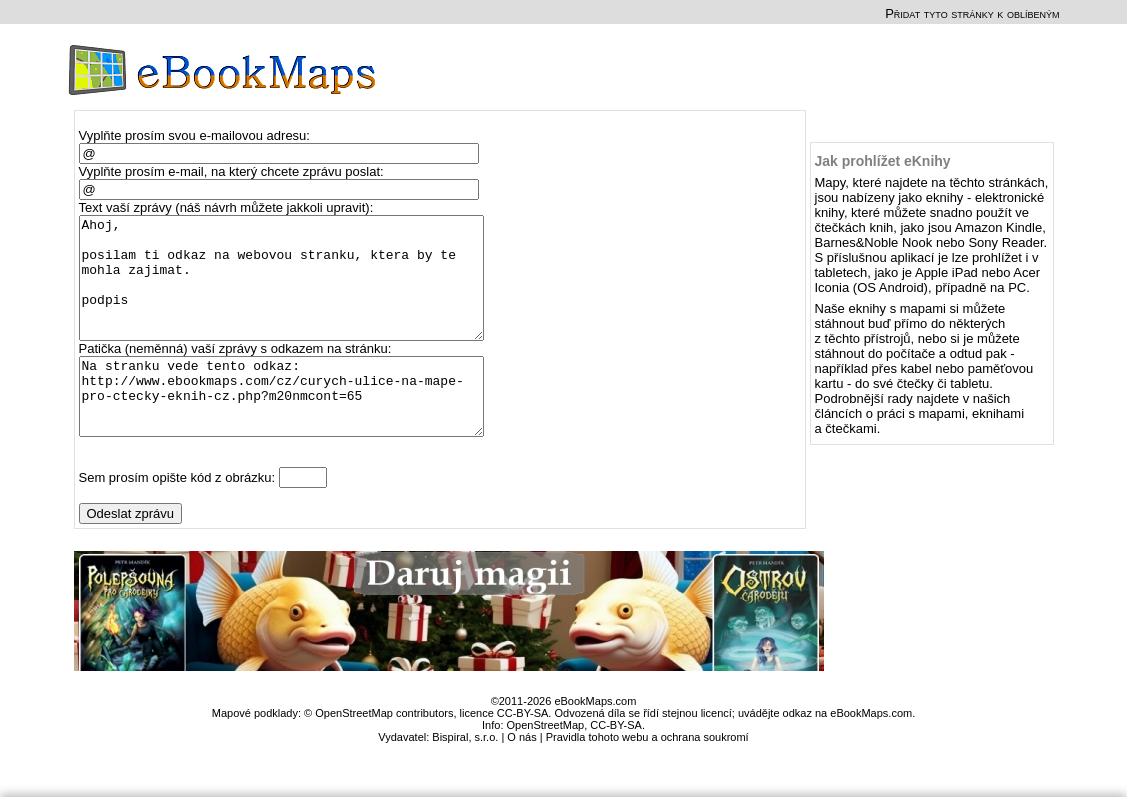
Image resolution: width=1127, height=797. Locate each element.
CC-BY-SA (616, 764)
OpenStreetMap (546, 764)
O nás (521, 776)
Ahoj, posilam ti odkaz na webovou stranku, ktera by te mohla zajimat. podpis (290, 290)
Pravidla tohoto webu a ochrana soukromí (647, 776)
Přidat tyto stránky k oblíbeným (972, 13)
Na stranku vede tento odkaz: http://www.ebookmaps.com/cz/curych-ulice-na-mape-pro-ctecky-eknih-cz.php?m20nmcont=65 (290, 428)
